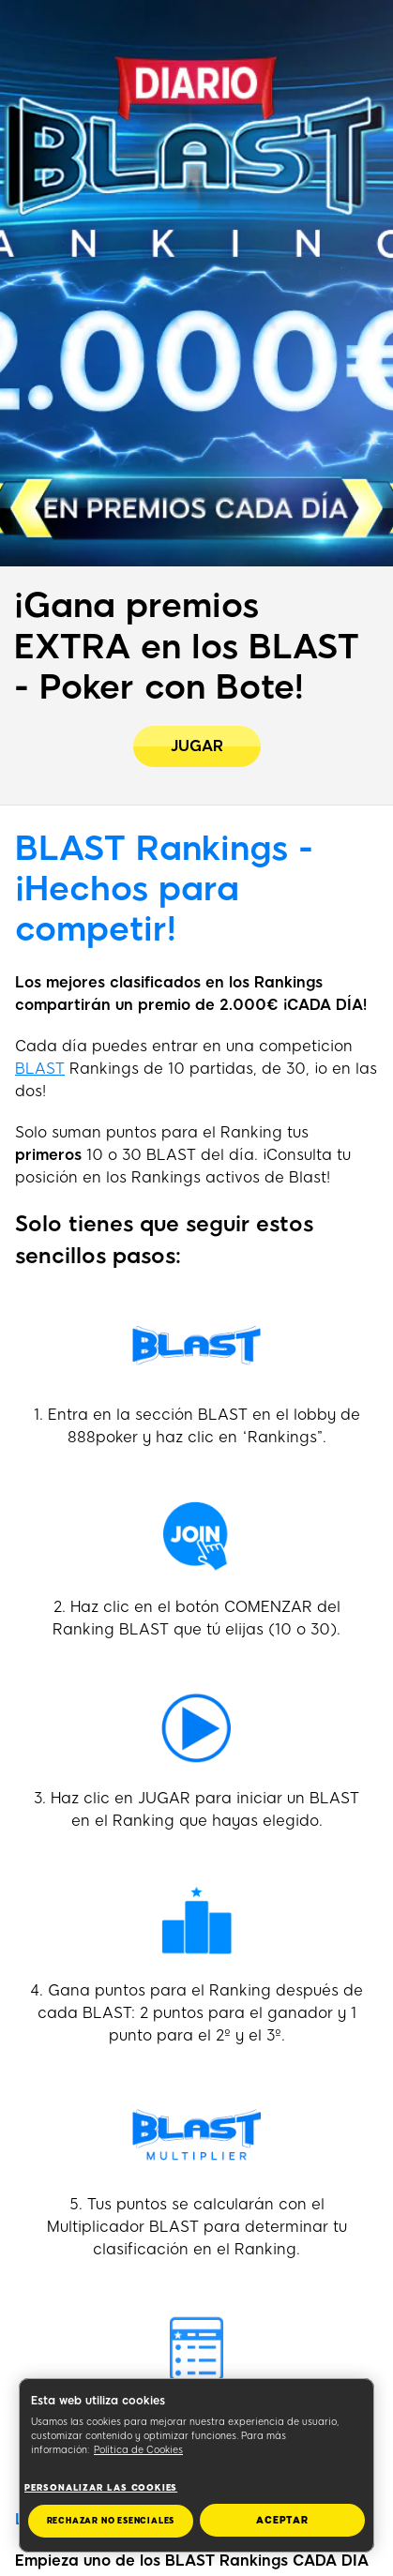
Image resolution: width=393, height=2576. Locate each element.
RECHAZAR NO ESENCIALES (111, 2520)
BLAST (40, 1068)
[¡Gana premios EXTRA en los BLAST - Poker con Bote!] (197, 746)
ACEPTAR (282, 2520)
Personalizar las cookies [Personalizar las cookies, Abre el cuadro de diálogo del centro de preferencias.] (100, 2487)
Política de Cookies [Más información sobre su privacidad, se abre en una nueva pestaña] (138, 2450)
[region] (196, 2465)
